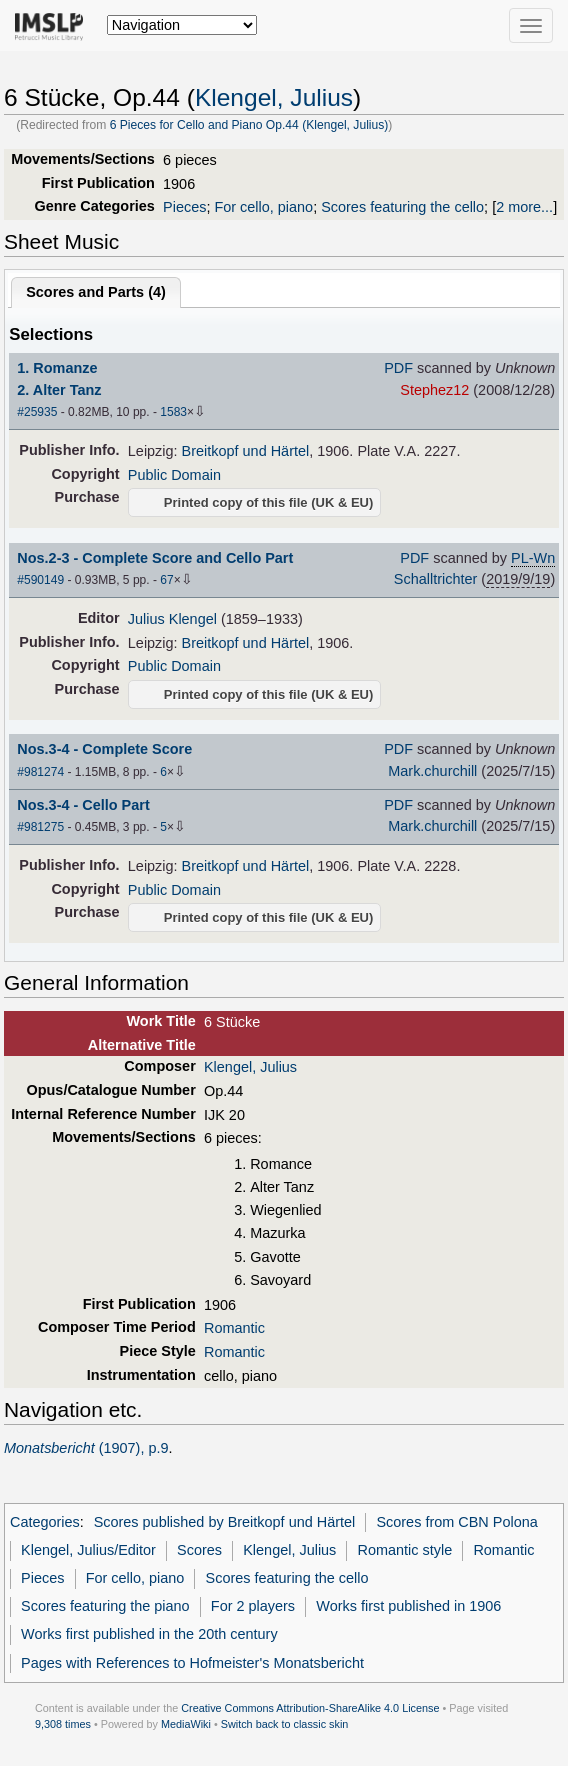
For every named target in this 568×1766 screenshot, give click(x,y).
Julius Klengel (172, 619)
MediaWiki (186, 1724)
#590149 (40, 580)
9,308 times (63, 1724)
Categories (45, 1522)
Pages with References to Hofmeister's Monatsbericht (192, 1663)
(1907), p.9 (86, 1448)
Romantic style (405, 1550)
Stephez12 (434, 390)
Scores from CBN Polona (456, 1522)
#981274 (40, 772)
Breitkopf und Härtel (246, 451)
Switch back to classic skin (285, 1724)
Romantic (234, 1328)
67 (166, 580)
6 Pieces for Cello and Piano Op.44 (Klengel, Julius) (249, 125)
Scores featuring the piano (105, 1606)
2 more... (524, 207)
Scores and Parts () (96, 292)
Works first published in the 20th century (149, 1634)
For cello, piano (263, 207)
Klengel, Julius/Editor (88, 1550)
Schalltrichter (435, 579)
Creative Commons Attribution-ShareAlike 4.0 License (310, 1708)
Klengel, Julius (274, 97)
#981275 (40, 827)
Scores (199, 1550)
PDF (398, 368)
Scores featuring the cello (402, 207)
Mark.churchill (432, 771)
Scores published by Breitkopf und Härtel (225, 1522)
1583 (173, 412)
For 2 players (253, 1606)
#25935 (37, 412)
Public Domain (174, 475)
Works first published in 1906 (408, 1606)
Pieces (184, 207)
